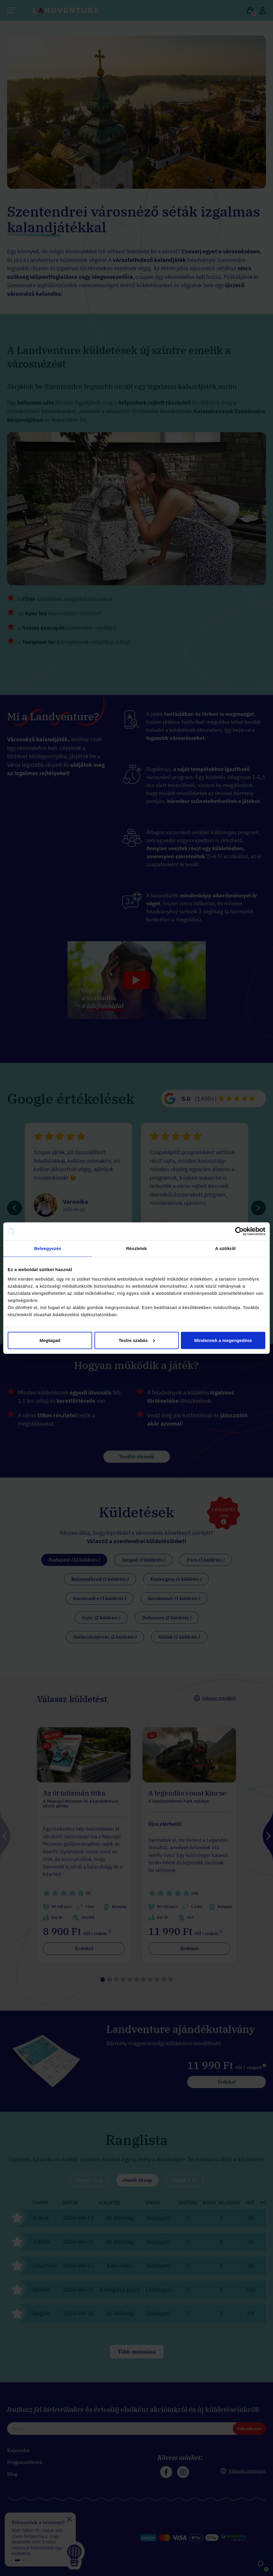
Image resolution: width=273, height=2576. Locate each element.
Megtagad (49, 1340)
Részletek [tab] (136, 1248)
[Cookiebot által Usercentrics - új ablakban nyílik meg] (239, 1231)
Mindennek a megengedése (223, 1340)
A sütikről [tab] (225, 1248)
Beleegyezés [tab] (47, 1248)
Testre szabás (137, 1340)
